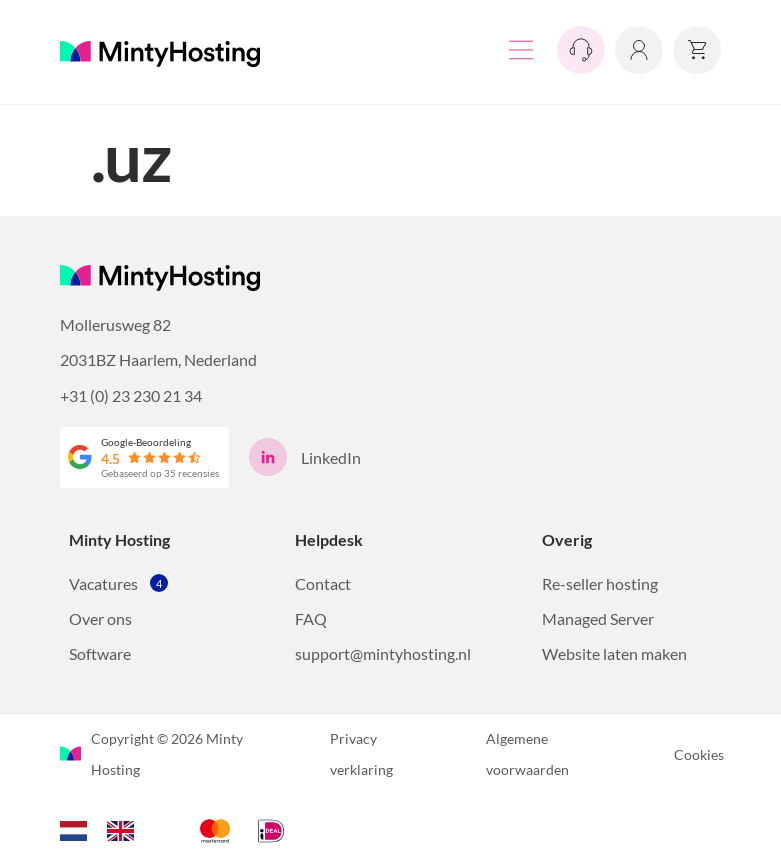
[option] (125, 831)
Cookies (699, 754)
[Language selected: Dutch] (107, 828)
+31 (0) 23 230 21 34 (131, 395)
